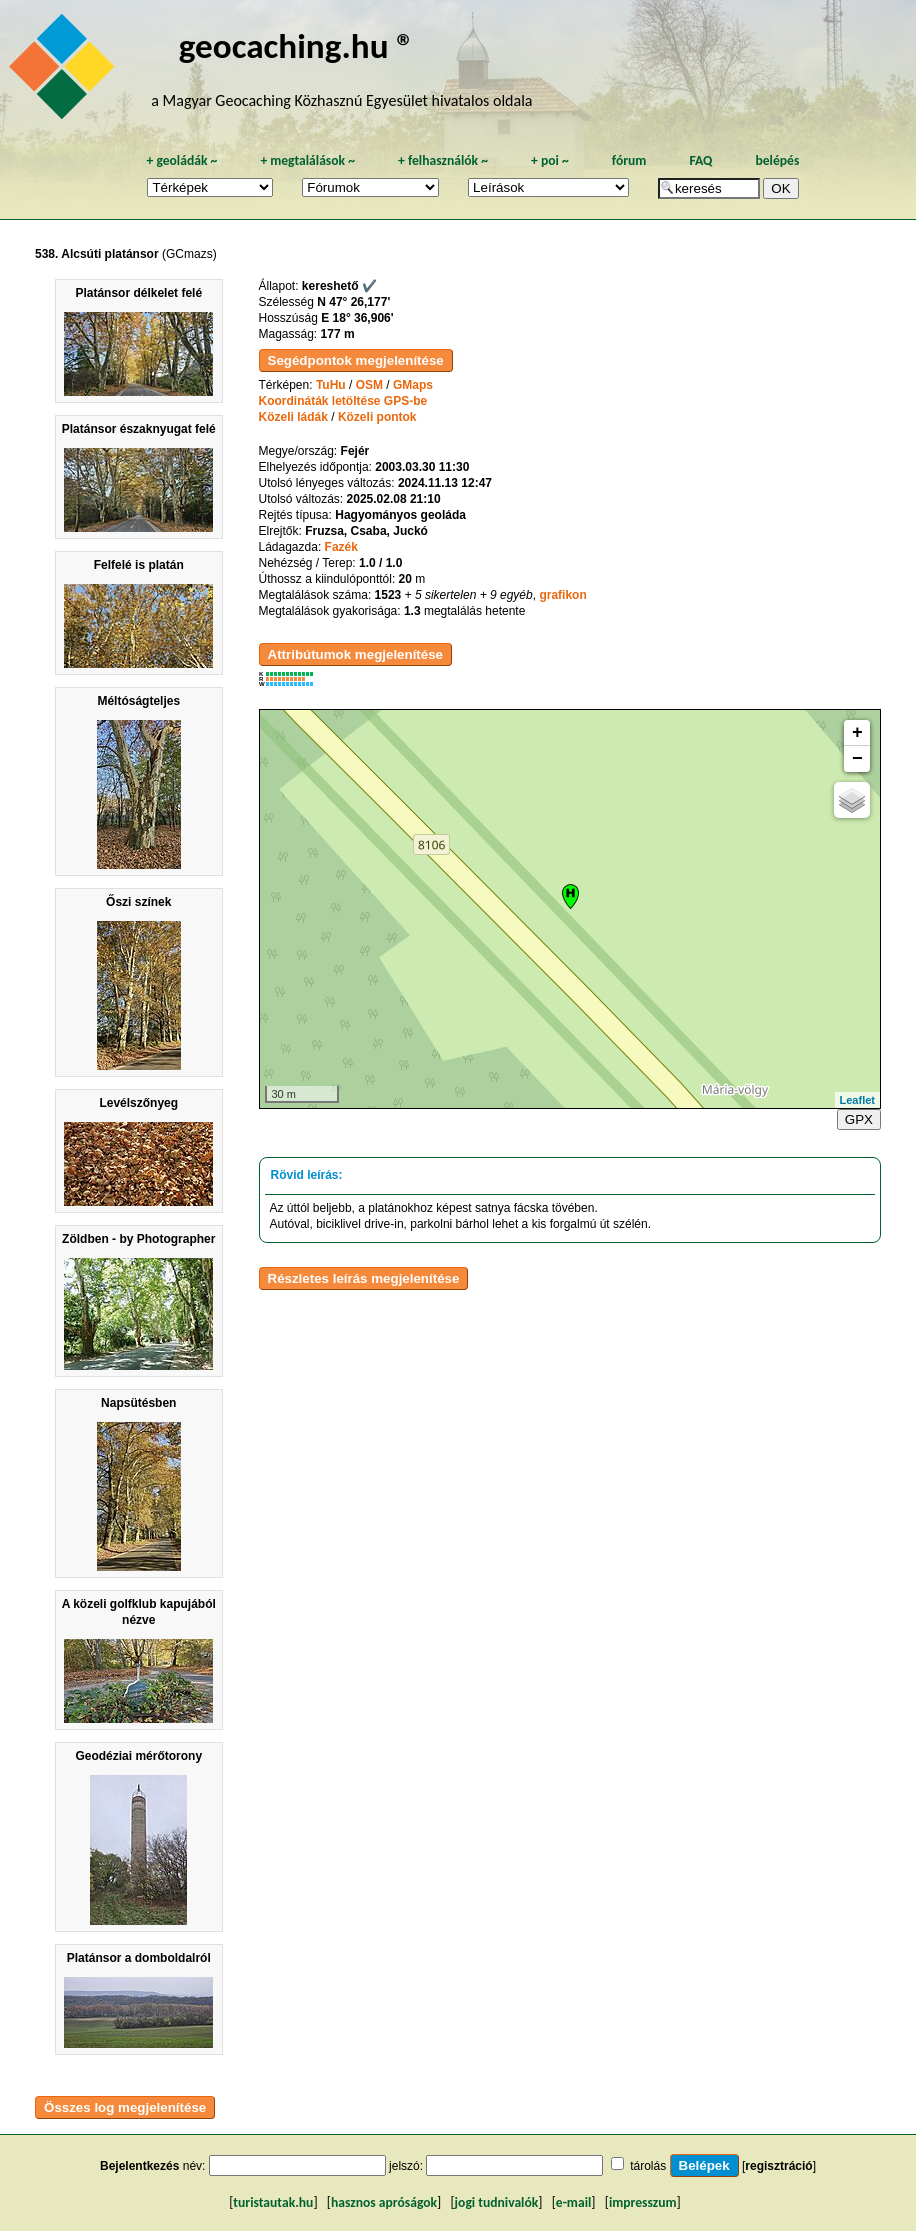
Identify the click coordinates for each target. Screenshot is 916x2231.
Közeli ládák (293, 417)
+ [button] (857, 733)
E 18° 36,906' (357, 318)
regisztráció (778, 2166)
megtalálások (307, 160)
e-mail (573, 2202)
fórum (629, 160)
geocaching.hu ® (297, 45)
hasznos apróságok (384, 2202)
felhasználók (443, 160)
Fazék (341, 547)
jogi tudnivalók (497, 2202)
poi (550, 160)
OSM (369, 385)
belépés (777, 160)
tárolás (648, 2166)
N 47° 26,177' (353, 302)
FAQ (700, 160)
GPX (859, 1119)
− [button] (857, 759)
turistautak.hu (273, 2202)
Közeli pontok (377, 417)
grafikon (562, 595)
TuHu (331, 385)
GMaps (413, 385)
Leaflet (857, 1100)
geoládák (181, 160)
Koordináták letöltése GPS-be (343, 401)
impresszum (643, 2202)
